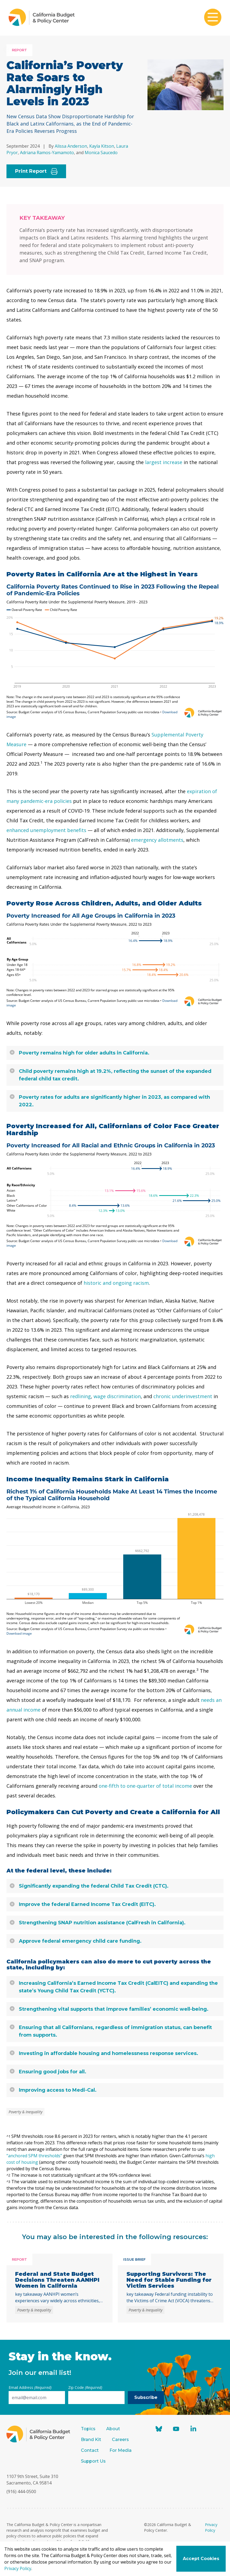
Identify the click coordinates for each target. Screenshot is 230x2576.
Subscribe (145, 2397)
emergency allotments (157, 840)
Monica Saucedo (101, 152)
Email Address (30, 2387)
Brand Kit (91, 2439)
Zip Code (85, 2387)
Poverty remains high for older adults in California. (79, 1053)
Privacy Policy (17, 2568)
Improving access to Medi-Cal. (53, 2090)
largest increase (164, 462)
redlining (80, 1396)
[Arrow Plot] (115, 960)
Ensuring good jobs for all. (48, 2072)
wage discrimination (117, 1396)
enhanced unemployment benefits (46, 830)
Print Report (36, 171)
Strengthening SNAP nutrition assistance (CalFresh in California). (98, 1923)
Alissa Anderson (71, 146)
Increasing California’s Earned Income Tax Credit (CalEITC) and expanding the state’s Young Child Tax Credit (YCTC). (114, 1987)
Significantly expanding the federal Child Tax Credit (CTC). (89, 1886)
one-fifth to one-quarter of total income (145, 1786)
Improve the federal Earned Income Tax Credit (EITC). (83, 1904)
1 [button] (41, 762)
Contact (90, 2450)
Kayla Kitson (101, 146)
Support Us (94, 2461)
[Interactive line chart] (115, 651)
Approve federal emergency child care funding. (76, 1941)
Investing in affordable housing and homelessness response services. (104, 2053)
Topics (88, 2428)
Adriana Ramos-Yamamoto (47, 152)
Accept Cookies (201, 2558)
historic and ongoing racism (116, 1283)
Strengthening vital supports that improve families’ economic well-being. (109, 2009)
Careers (120, 2439)
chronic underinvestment (182, 1396)
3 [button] (197, 1669)
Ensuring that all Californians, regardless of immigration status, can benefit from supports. (111, 2031)
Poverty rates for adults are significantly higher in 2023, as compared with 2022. (110, 1101)
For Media (120, 2450)
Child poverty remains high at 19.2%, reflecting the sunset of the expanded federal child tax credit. (110, 1075)
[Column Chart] (115, 1562)
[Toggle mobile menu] (212, 18)
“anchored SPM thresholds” (34, 2156)
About (113, 2428)
